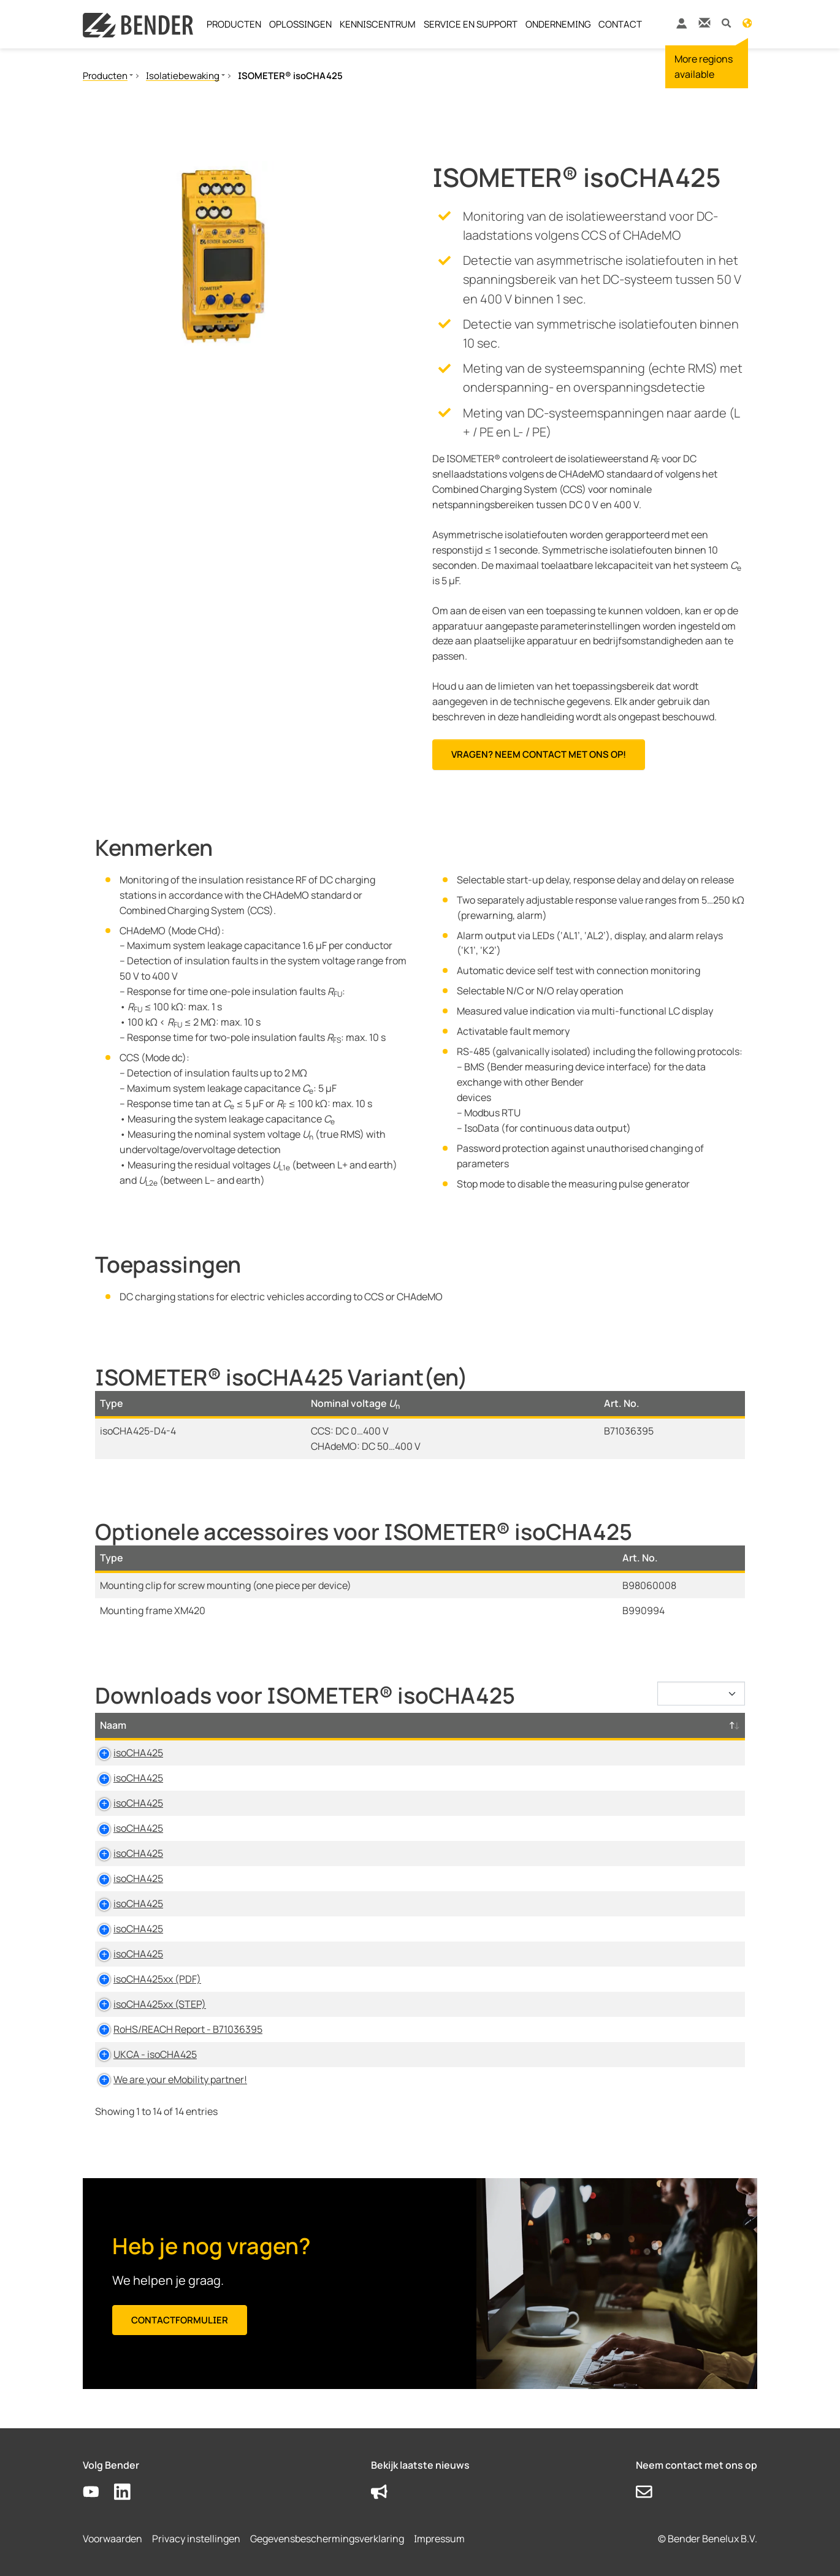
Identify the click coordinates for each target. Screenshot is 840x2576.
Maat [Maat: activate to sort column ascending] (449, 1725)
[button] (726, 22)
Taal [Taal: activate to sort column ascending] (510, 1725)
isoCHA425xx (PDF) (144, 1979)
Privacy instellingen (196, 2538)
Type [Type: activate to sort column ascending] (280, 1725)
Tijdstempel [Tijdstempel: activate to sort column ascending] (579, 1725)
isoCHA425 (125, 1752)
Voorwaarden (112, 2538)
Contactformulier (179, 2320)
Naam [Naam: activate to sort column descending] (113, 1725)
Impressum (439, 2538)
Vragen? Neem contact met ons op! (538, 754)
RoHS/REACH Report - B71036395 (174, 2029)
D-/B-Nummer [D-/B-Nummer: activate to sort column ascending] (678, 1725)
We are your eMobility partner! (167, 2079)
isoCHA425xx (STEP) (146, 2004)
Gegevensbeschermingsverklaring (327, 2538)
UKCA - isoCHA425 (141, 2054)
